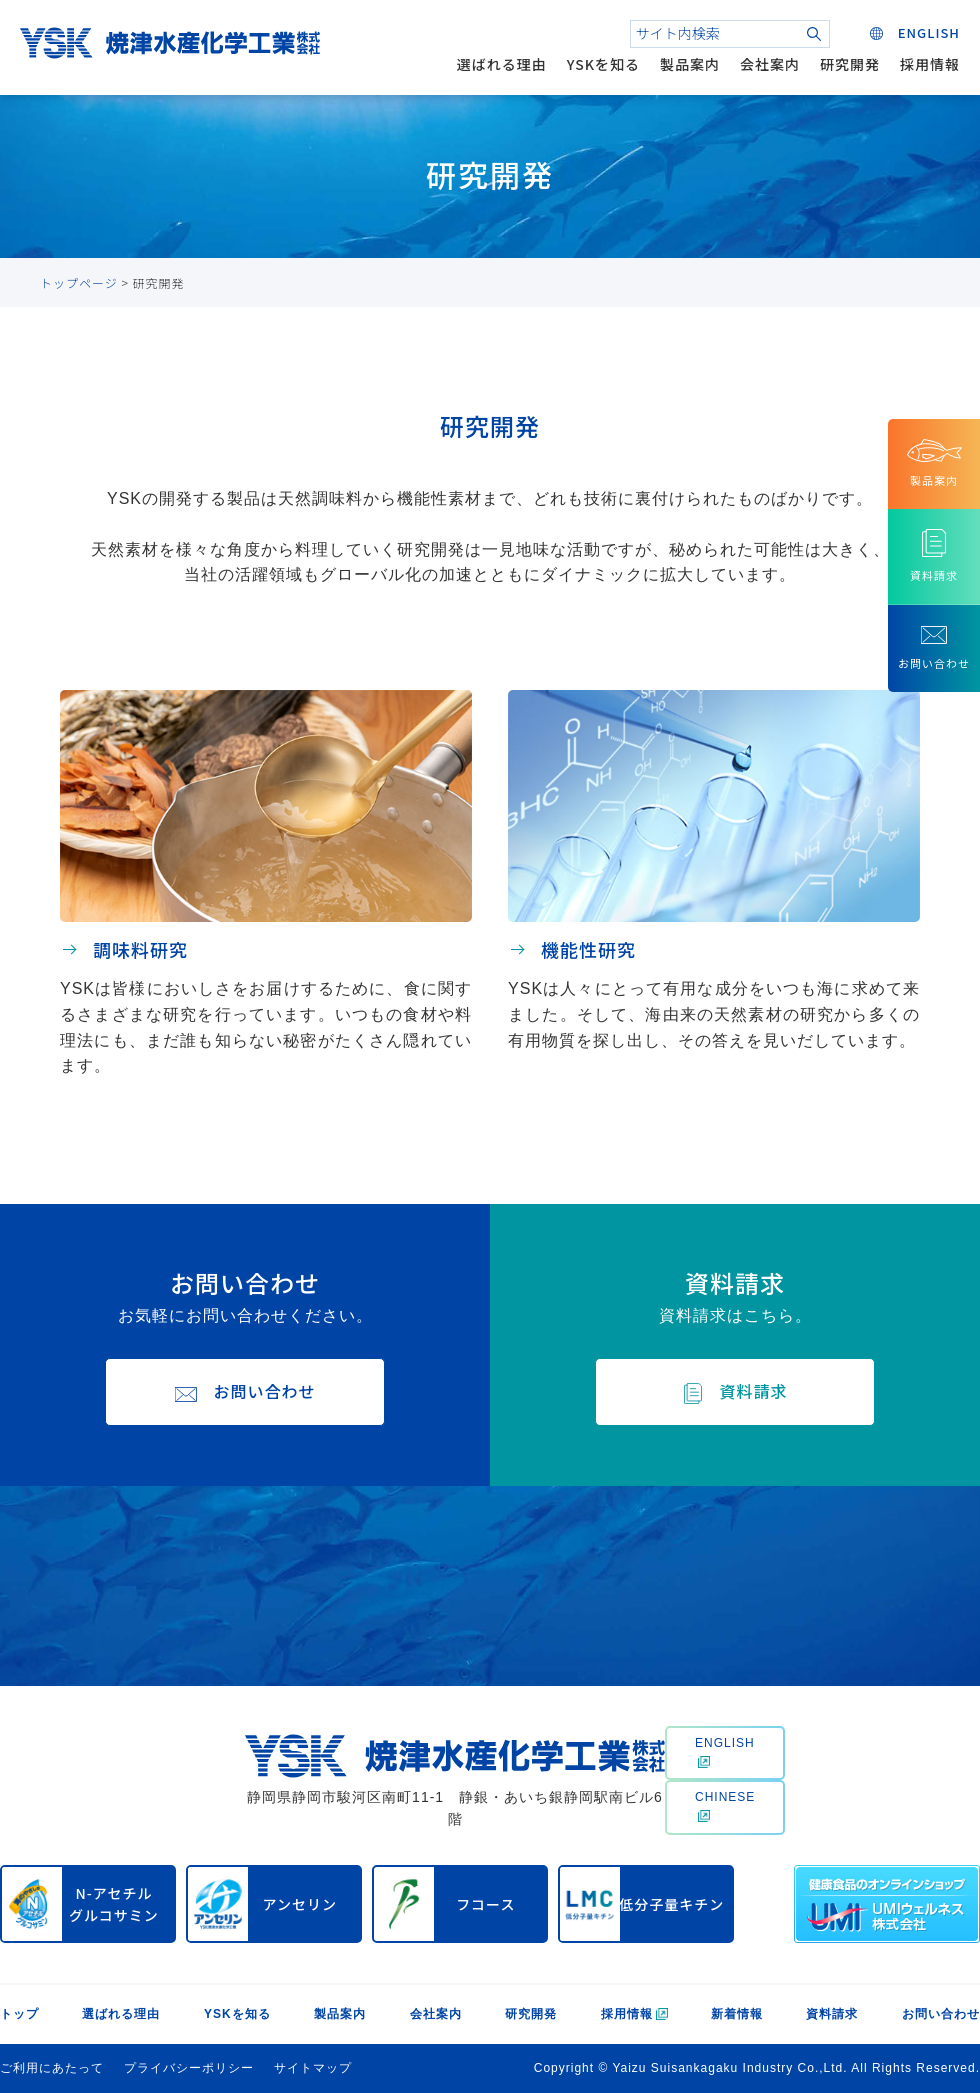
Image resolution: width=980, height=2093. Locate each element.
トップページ (79, 282)
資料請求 (832, 2014)
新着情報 (737, 2014)
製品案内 (690, 64)
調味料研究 (140, 949)
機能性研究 (588, 949)
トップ (19, 2014)
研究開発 (850, 64)
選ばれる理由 (502, 64)
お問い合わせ (941, 2014)
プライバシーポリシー (189, 2068)
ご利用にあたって (52, 2068)
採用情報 (930, 64)
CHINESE (725, 1806)
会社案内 (770, 64)
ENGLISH (725, 1752)
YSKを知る (603, 64)
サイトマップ (313, 2068)
